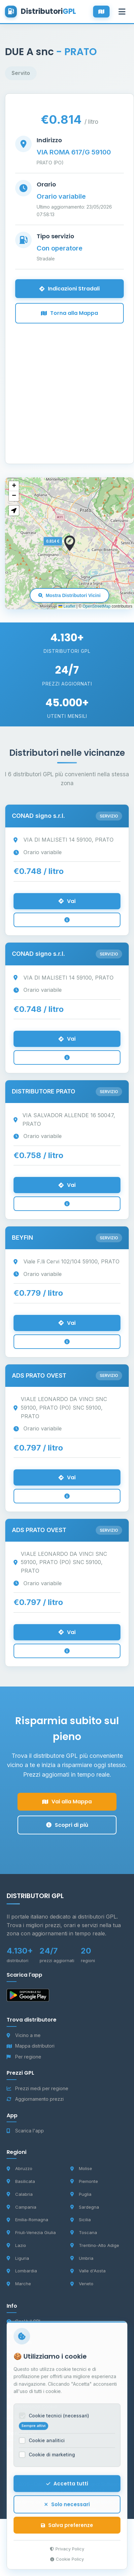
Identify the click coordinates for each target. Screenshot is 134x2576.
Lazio (16, 2245)
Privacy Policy (67, 2555)
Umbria (81, 2258)
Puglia (80, 2194)
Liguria (18, 2258)
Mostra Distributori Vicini (69, 595)
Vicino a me (24, 2035)
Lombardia (22, 2270)
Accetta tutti (67, 2489)
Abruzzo (19, 2168)
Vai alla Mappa (67, 1801)
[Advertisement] (62, 385)
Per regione (24, 2056)
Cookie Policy (67, 2565)
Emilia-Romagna (27, 2219)
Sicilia (80, 2219)
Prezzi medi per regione (37, 2088)
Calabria (20, 2194)
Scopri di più (67, 1825)
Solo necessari (67, 2510)
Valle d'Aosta (88, 2270)
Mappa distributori (30, 2046)
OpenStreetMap (97, 606)
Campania (21, 2207)
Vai (67, 901)
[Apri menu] (122, 11)
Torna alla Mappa (69, 313)
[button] (69, 543)
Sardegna (84, 2207)
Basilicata (21, 2181)
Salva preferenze (67, 2531)
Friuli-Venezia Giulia (31, 2232)
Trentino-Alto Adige (94, 2245)
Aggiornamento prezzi (35, 2099)
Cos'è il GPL (24, 2321)
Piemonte (84, 2181)
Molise (81, 2168)
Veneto (81, 2283)
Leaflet (66, 606)
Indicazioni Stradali (69, 288)
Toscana (83, 2232)
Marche (19, 2283)
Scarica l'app (25, 2130)
